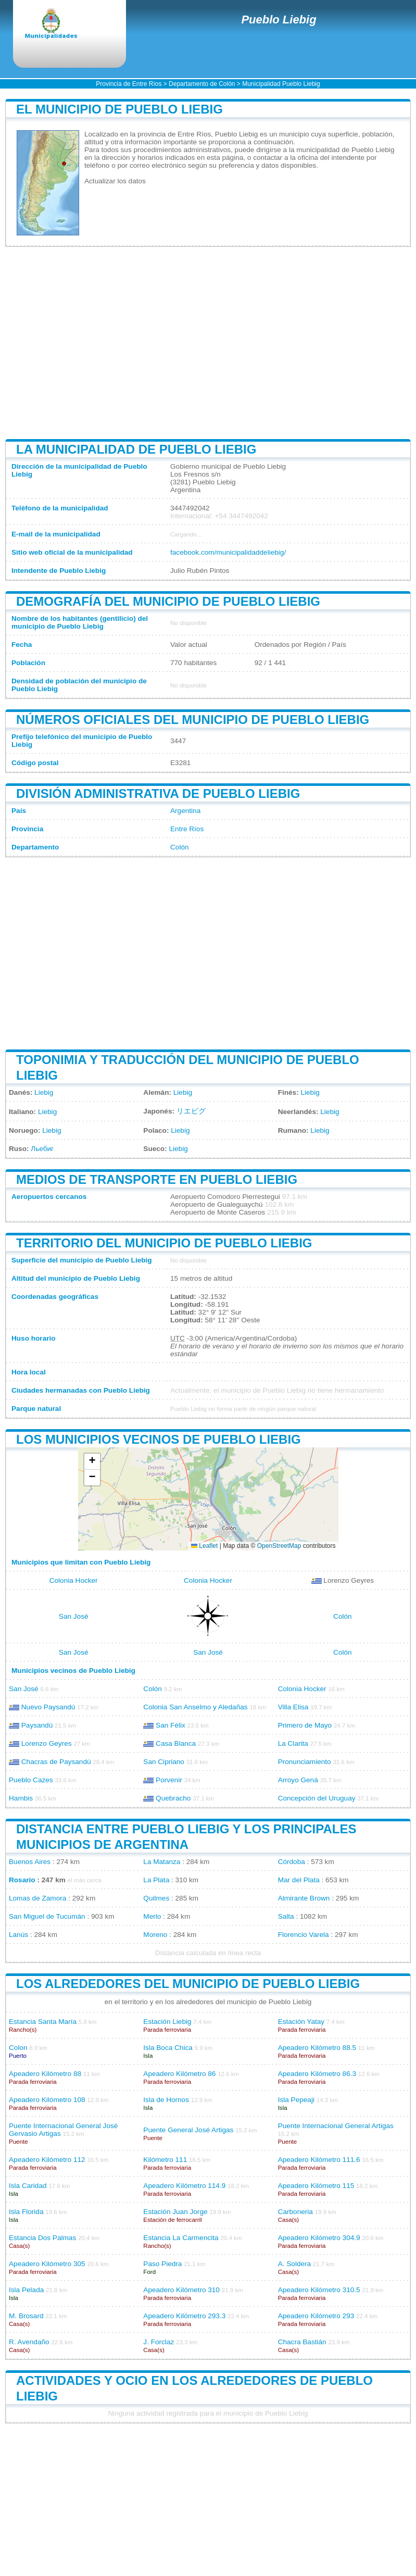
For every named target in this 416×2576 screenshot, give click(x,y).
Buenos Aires (30, 1862)
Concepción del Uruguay (317, 1798)
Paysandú (37, 1725)
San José (74, 1616)
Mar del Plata (299, 1880)
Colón (179, 847)
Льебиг (42, 1149)
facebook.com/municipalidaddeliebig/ (228, 552)
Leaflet (204, 1545)
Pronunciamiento (304, 1762)
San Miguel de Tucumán (47, 1916)
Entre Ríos (187, 829)
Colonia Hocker (73, 1580)
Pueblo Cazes (31, 1780)
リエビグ (191, 1111)
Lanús (18, 1935)
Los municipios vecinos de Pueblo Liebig (158, 1439)
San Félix (170, 1725)
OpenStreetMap (279, 1545)
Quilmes (156, 1898)
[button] (92, 1462)
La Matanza (161, 1862)
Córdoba (291, 1862)
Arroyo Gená (298, 1780)
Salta (286, 1916)
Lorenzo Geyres (46, 1743)
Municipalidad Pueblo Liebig (281, 83)
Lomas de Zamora (37, 1898)
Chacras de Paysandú (56, 1762)
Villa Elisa (293, 1707)
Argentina (185, 811)
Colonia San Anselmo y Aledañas (195, 1707)
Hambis (21, 1798)
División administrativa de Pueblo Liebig (158, 793)
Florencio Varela (303, 1935)
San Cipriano (163, 1762)
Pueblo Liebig (278, 19)
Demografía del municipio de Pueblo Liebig (168, 601)
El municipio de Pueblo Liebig (119, 109)
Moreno (155, 1935)
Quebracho (173, 1798)
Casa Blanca (176, 1743)
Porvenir (169, 1780)
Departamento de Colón (202, 83)
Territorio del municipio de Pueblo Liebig (164, 1243)
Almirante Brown (304, 1898)
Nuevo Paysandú (48, 1707)
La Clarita (293, 1743)
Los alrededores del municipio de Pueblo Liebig (188, 1984)
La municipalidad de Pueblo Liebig (136, 449)
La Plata (156, 1880)
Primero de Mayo (305, 1725)
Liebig (43, 1092)
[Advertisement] (208, 343)
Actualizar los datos (115, 181)
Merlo (152, 1916)
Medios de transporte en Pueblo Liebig (156, 1179)
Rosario (22, 1880)
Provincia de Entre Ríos (128, 83)
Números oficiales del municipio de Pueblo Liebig (192, 719)
